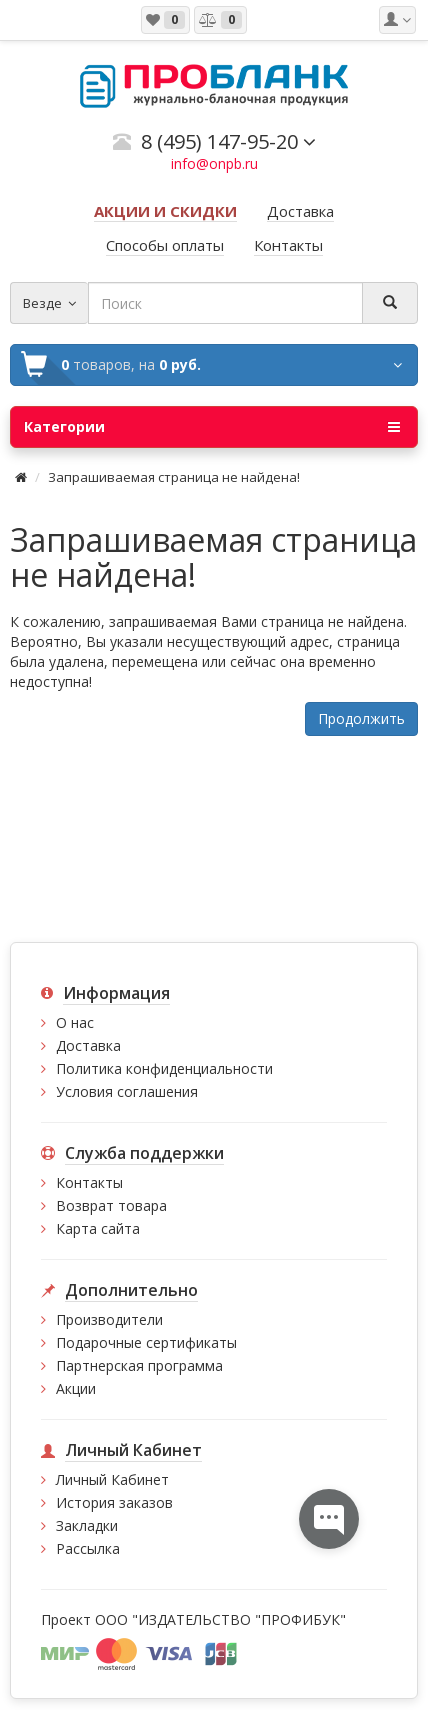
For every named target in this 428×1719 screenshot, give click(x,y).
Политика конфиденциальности (164, 1068)
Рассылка (88, 1548)
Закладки (87, 1525)
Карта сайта (98, 1228)
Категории (212, 427)
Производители (109, 1319)
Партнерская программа (139, 1365)
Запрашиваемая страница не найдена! (174, 477)
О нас (75, 1022)
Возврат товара (111, 1205)
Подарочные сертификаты (146, 1342)
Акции (76, 1388)
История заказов (114, 1502)
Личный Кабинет (112, 1479)
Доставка (88, 1045)
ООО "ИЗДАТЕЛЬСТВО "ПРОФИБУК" (220, 1619)
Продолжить (361, 718)
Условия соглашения (127, 1091)
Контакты (89, 1182)
